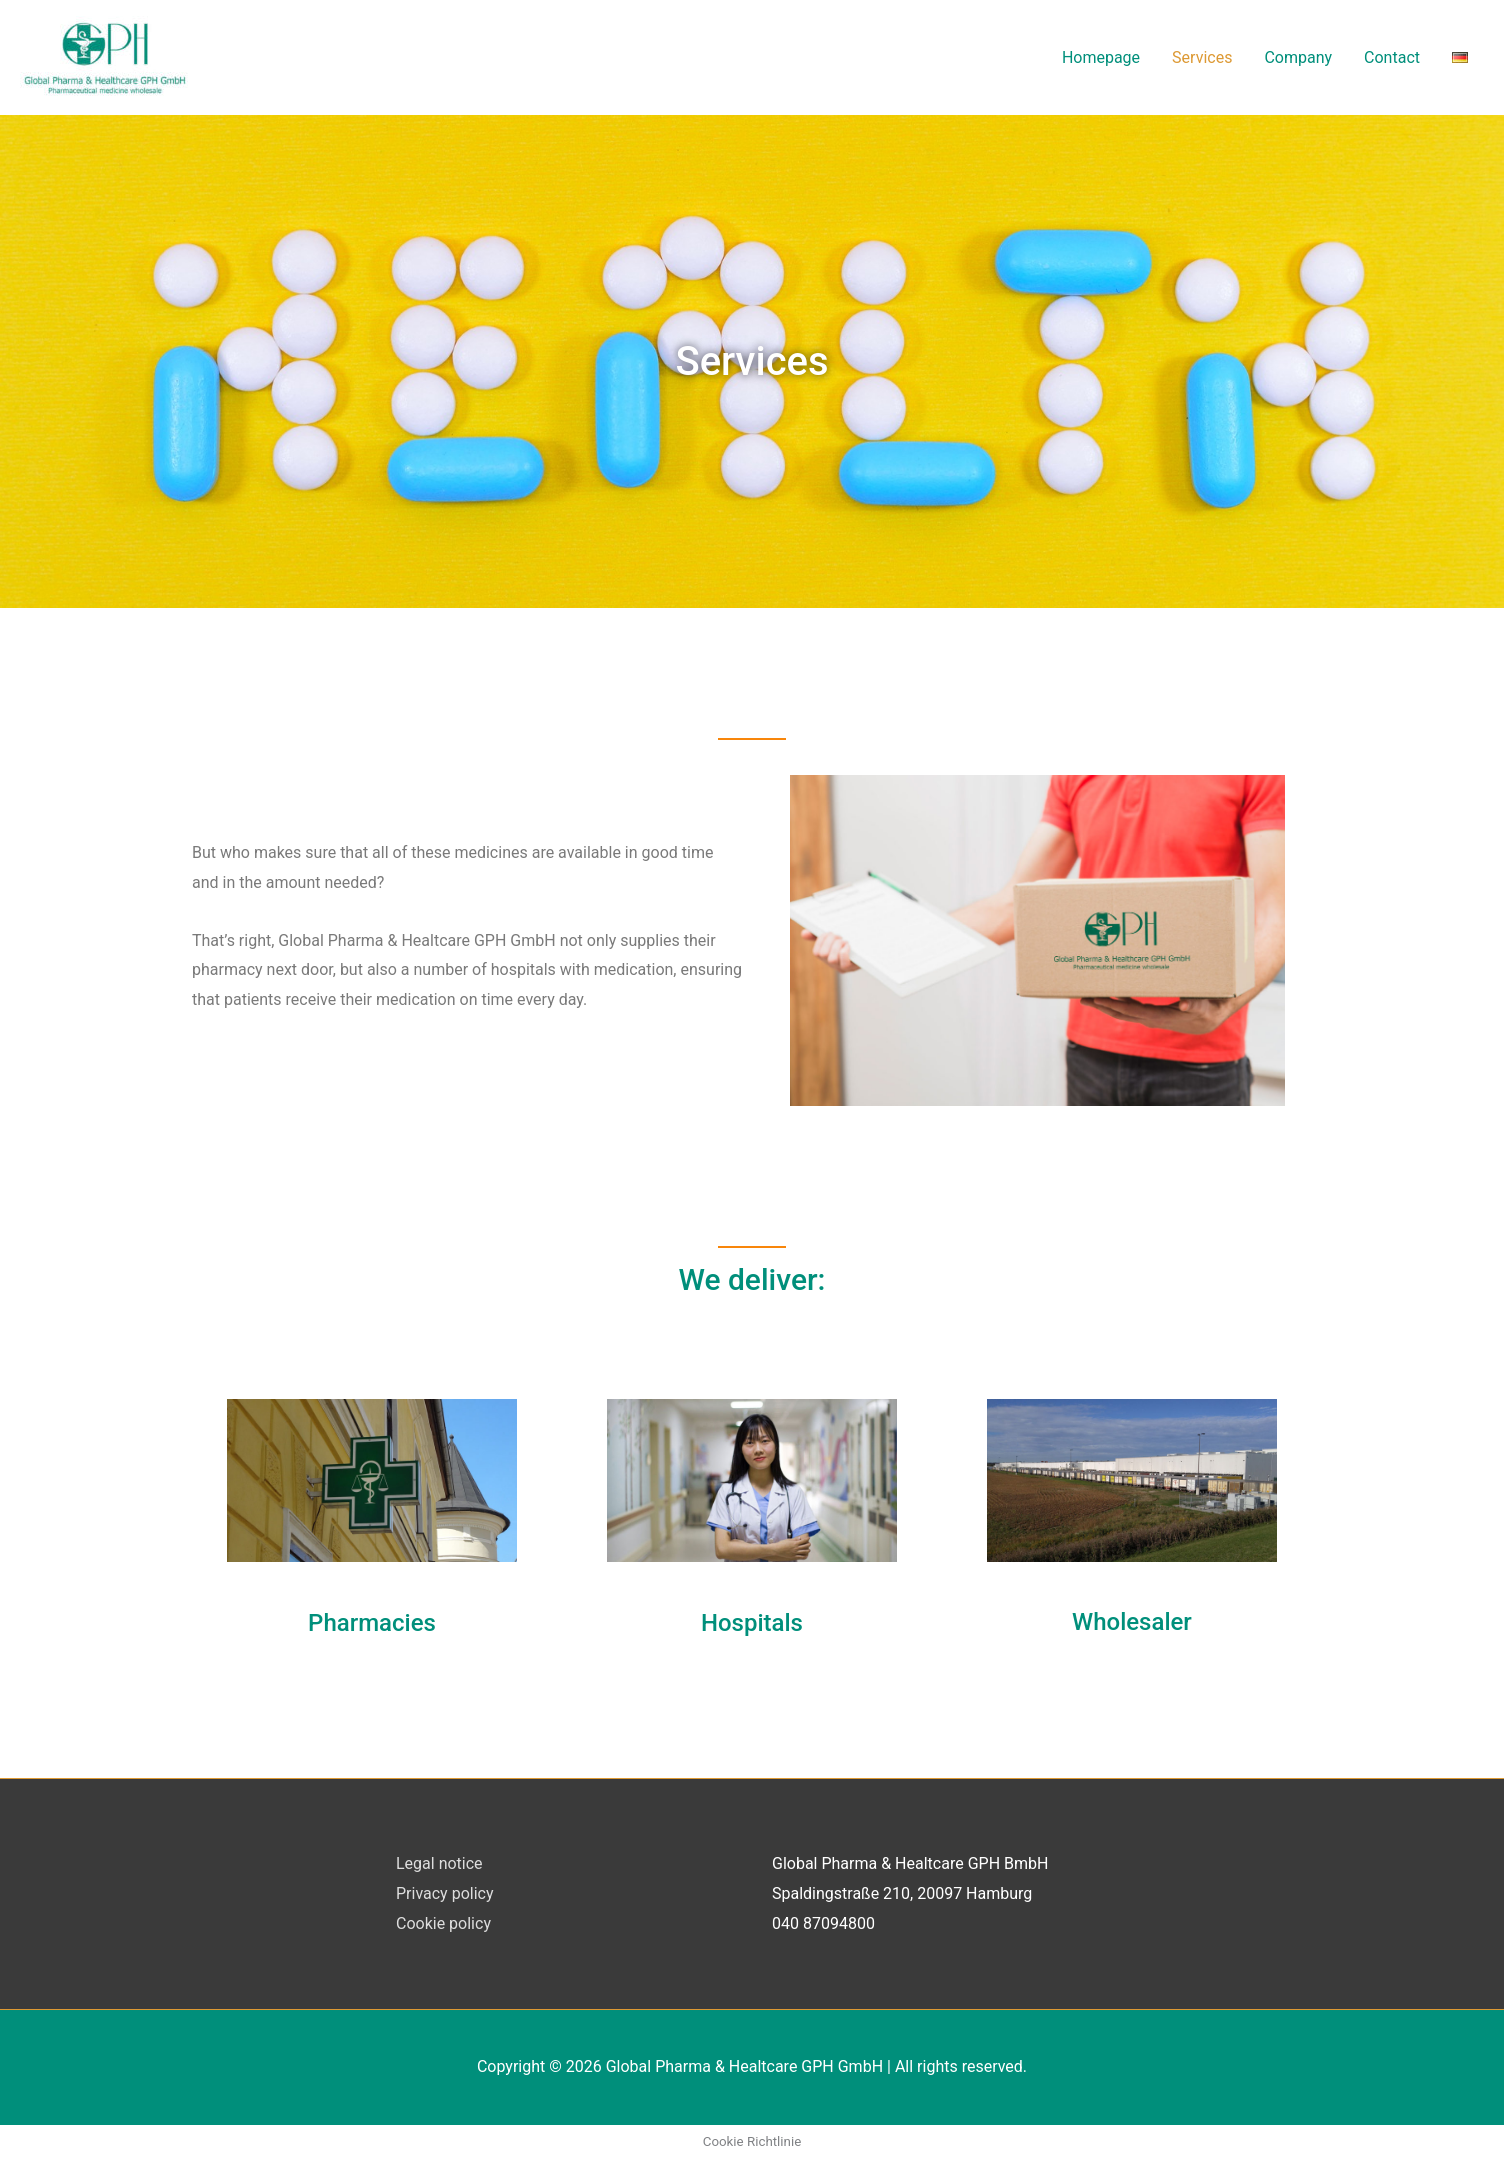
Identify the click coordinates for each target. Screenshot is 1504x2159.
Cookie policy (443, 1923)
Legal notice (439, 1863)
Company (1298, 57)
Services (1202, 57)
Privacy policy (445, 1893)
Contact (1392, 57)
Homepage (1101, 57)
